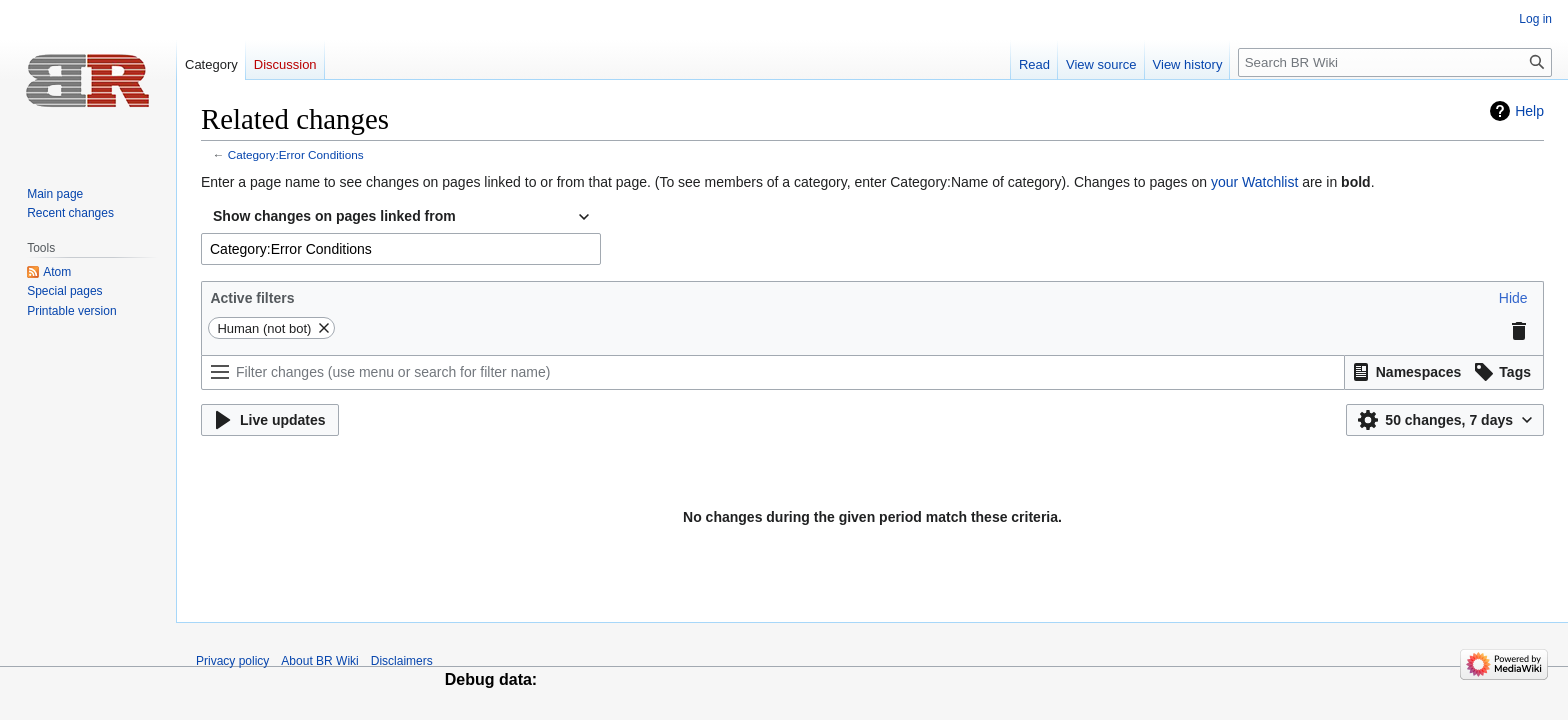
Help (1529, 111)
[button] (1513, 298)
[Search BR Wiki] (1395, 62)
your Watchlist (1254, 182)
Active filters (252, 298)
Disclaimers (402, 661)
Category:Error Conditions (296, 154)
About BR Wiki (319, 661)
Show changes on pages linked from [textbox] (334, 216)
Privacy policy (232, 661)
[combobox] (401, 217)
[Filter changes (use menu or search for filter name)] (773, 372)
